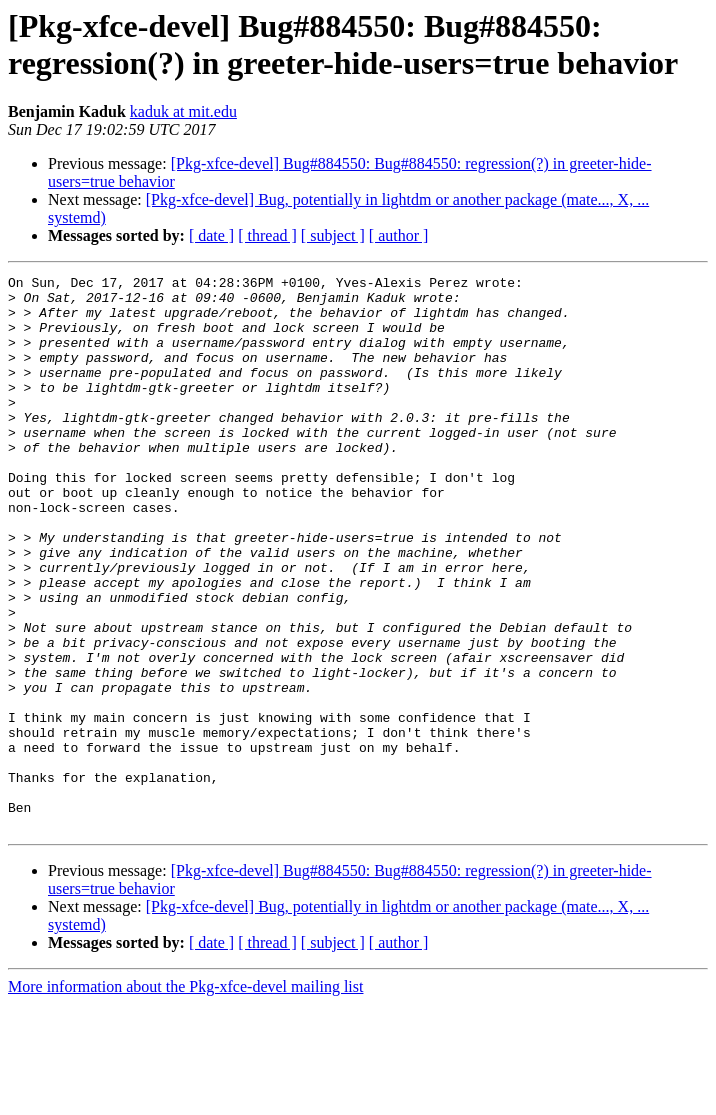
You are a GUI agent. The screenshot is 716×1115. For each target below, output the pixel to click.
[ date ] (211, 235)
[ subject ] (333, 235)
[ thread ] (267, 235)
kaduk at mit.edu (183, 111)
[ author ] (399, 235)
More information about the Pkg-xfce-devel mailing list (185, 1097)
